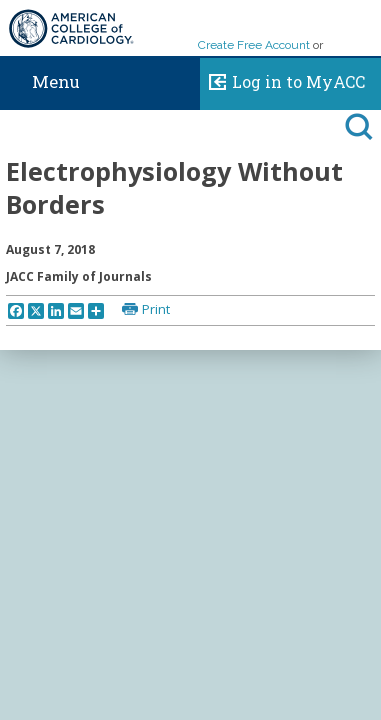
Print (156, 309)
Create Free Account (254, 45)
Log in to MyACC (282, 79)
